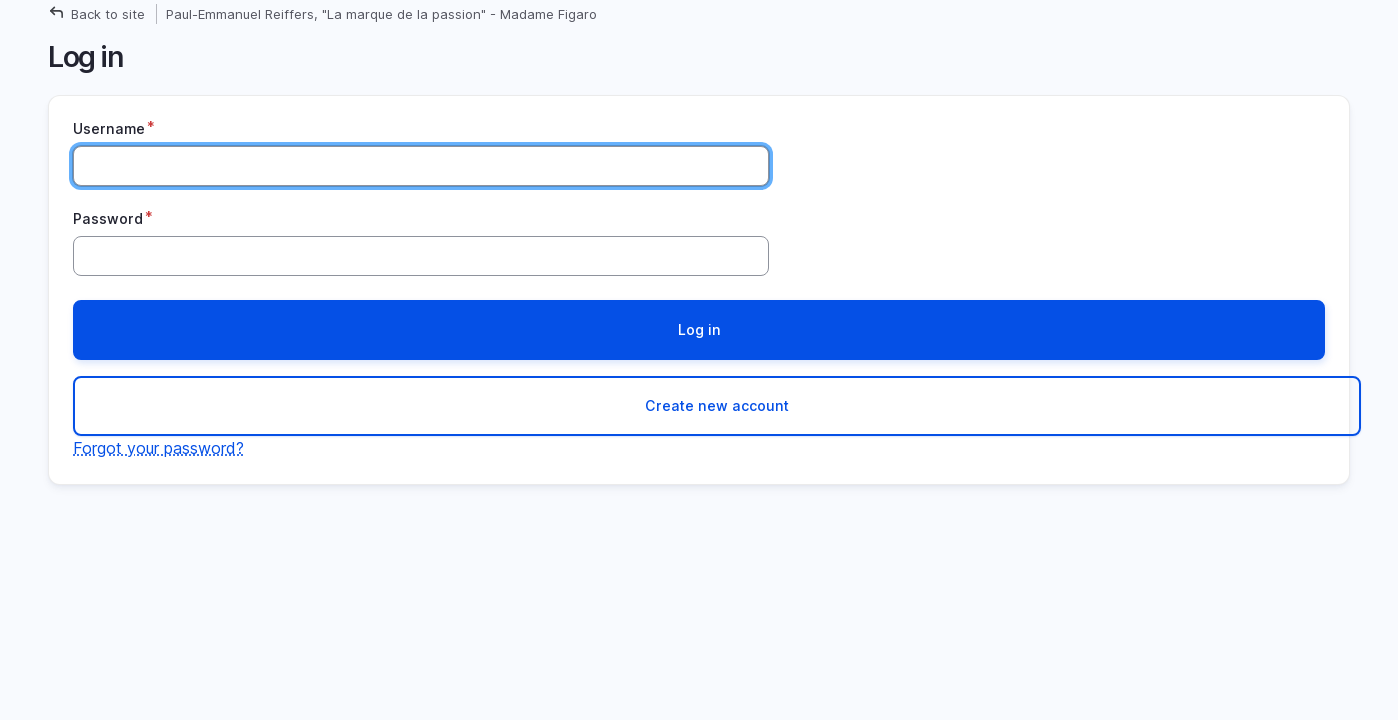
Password (108, 218)
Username (109, 128)
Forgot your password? (158, 448)
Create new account (717, 405)
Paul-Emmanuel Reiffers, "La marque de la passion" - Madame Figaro (381, 14)
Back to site (108, 14)
